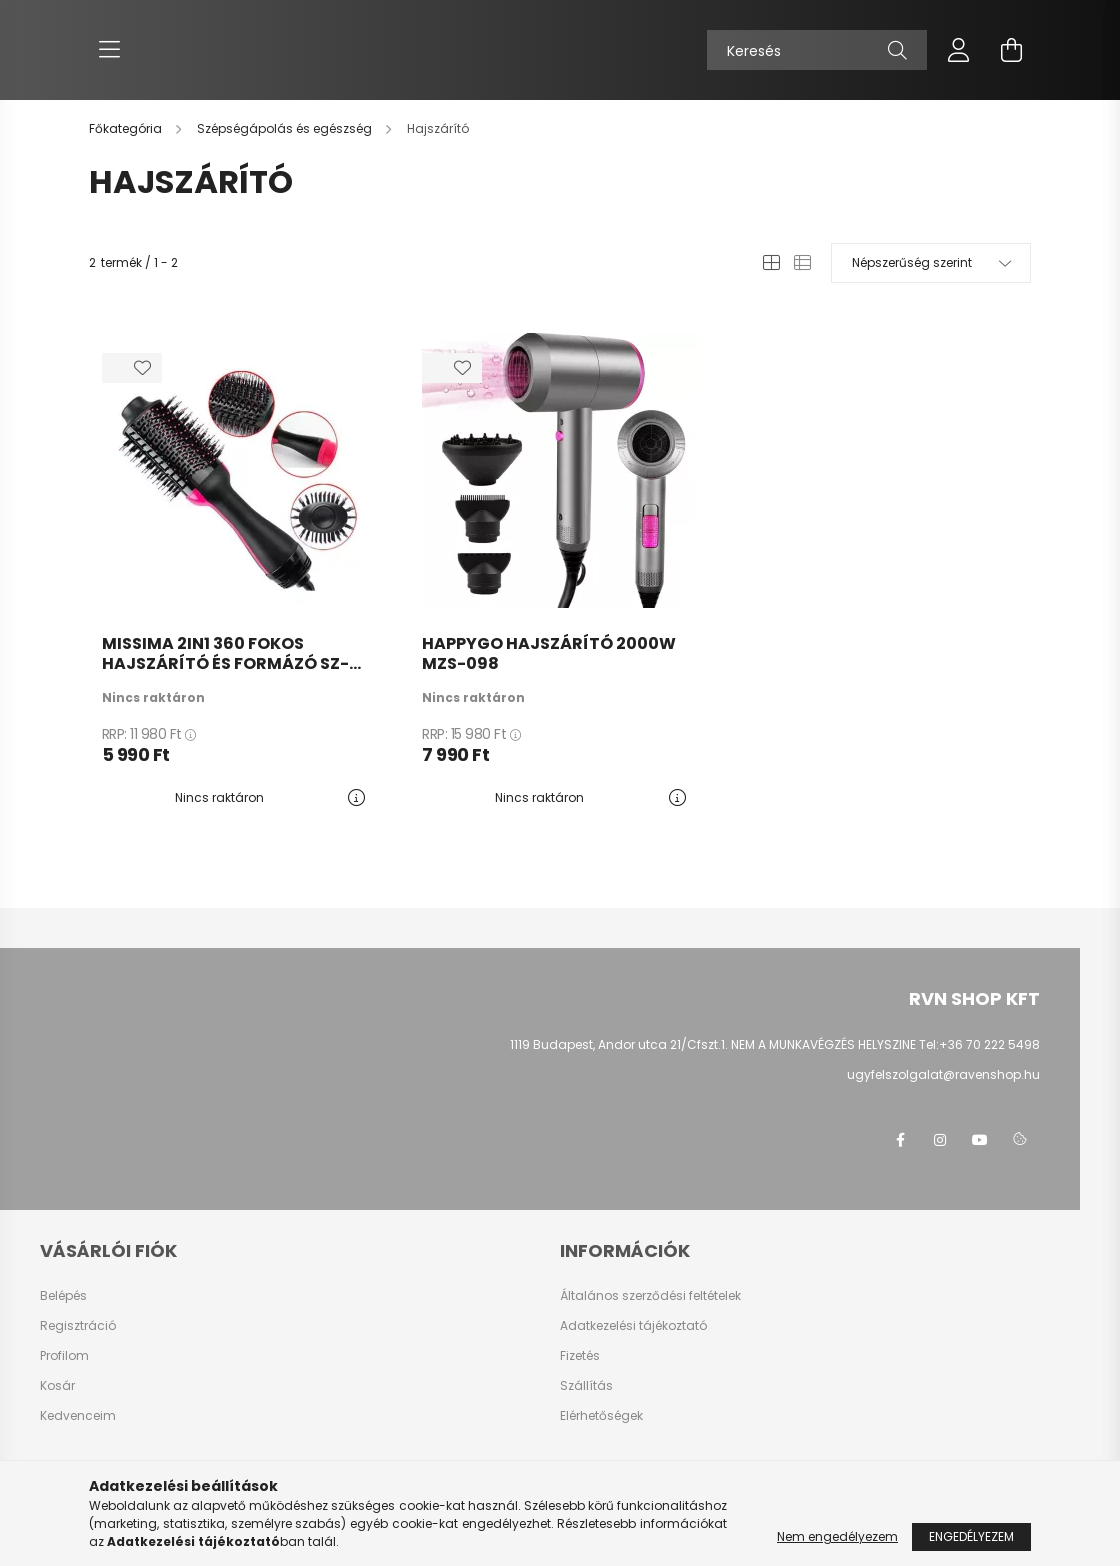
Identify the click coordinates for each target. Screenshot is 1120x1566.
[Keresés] (817, 50)
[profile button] (959, 50)
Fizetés (580, 1356)
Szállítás (586, 1386)
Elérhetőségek (601, 1416)
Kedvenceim (78, 1416)
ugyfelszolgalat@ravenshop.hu (943, 1074)
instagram (940, 1140)
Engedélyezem (971, 1536)
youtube (980, 1140)
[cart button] (1011, 50)
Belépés (63, 1296)
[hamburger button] (109, 50)
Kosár (57, 1386)
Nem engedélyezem (837, 1536)
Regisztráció (78, 1326)
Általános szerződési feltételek (650, 1296)
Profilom (64, 1356)
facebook (900, 1140)
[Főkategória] (127, 128)
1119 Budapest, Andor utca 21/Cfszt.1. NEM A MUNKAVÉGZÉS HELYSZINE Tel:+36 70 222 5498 (775, 1044)
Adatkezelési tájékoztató (633, 1326)
